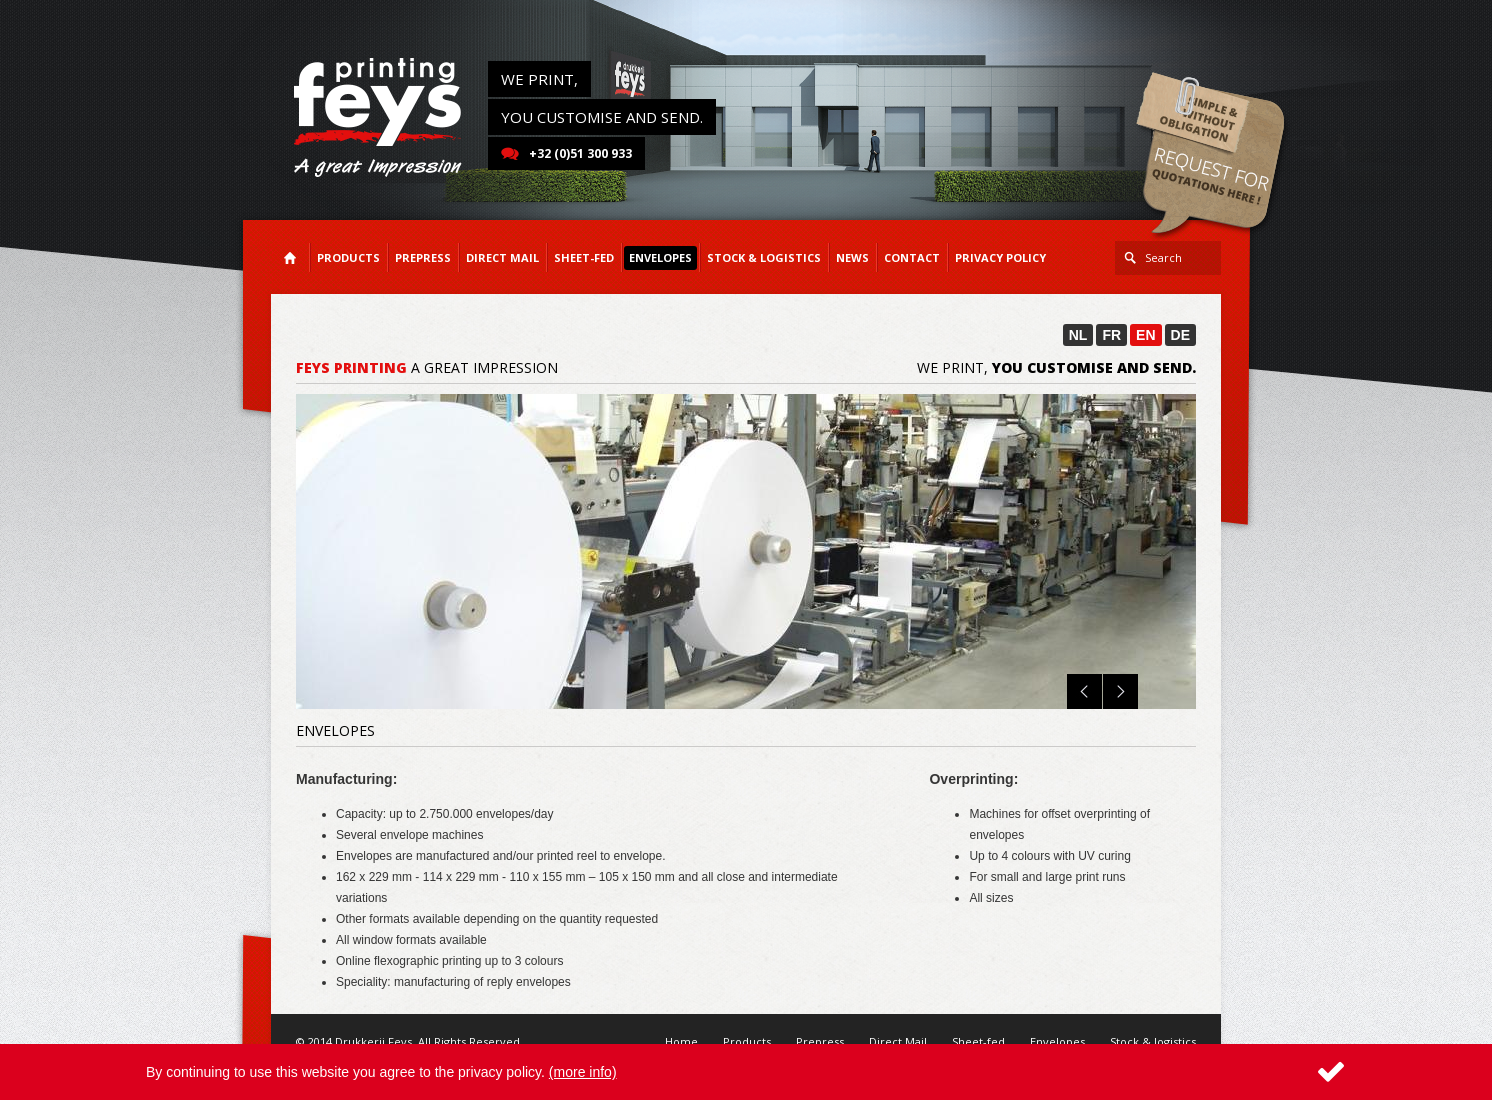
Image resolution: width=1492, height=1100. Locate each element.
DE (1180, 335)
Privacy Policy (1000, 257)
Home (681, 1041)
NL (1078, 335)
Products (747, 1041)
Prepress (820, 1041)
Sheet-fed (978, 1041)
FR (1111, 335)
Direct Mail (898, 1041)
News (852, 257)
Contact (912, 257)
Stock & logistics (1153, 1041)
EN (1145, 335)
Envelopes (1057, 1041)
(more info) (583, 1072)
